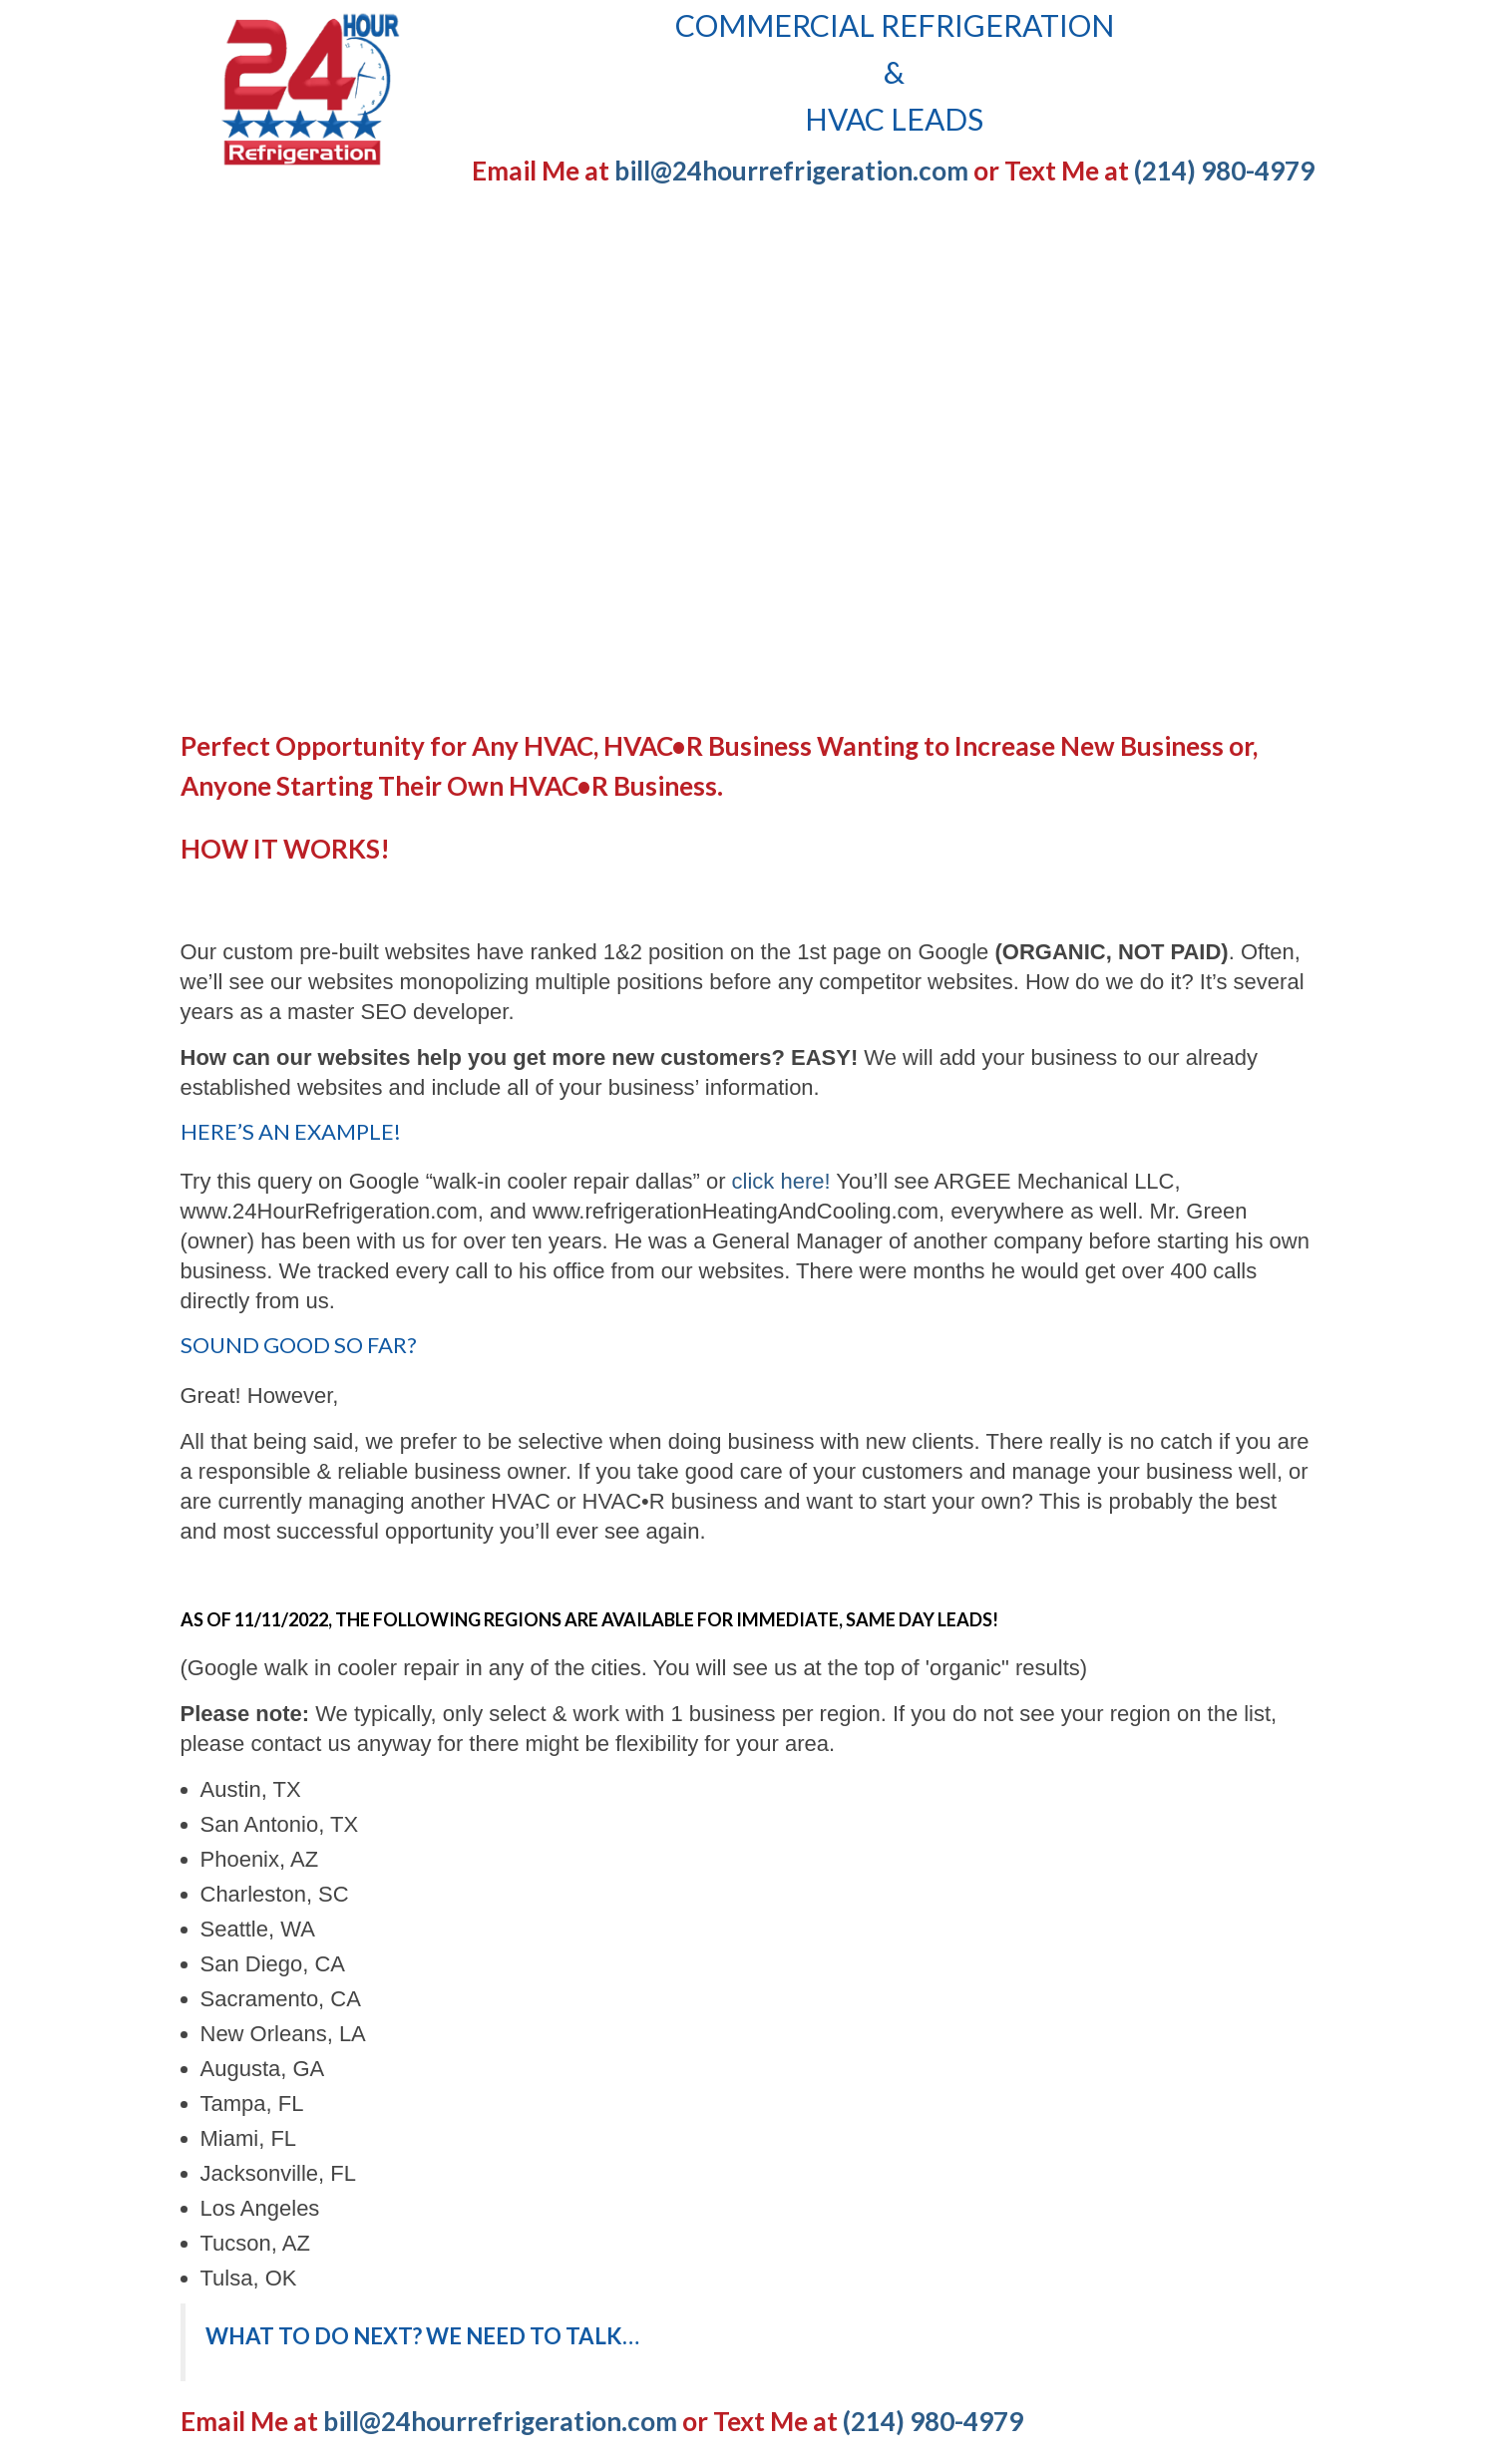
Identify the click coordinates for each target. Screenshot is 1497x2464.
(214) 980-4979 (1224, 170)
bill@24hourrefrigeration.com (791, 170)
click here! (781, 1181)
